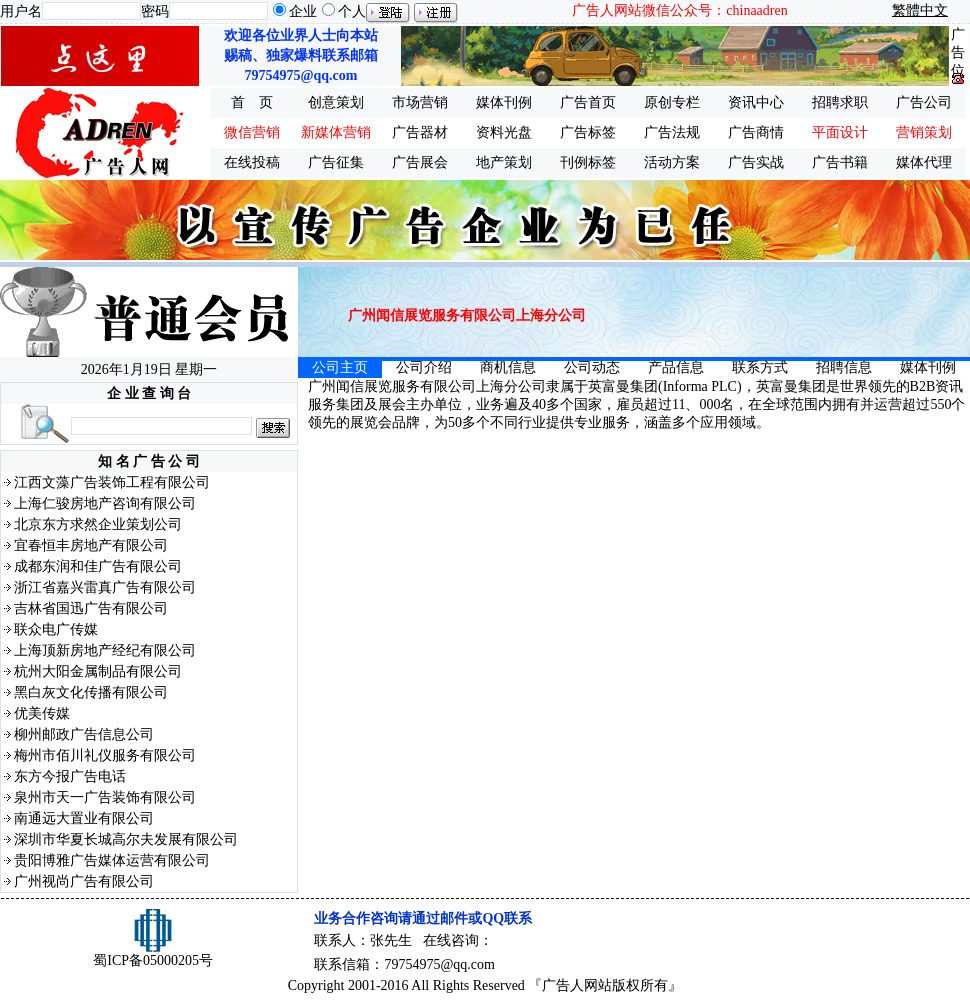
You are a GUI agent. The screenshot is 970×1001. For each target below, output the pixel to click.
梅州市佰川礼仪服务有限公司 (105, 755)
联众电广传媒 (56, 629)
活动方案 (672, 162)
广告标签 (588, 132)
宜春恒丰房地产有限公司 (91, 545)
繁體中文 (920, 10)
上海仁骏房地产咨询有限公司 (105, 503)
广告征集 (336, 162)
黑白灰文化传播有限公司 (91, 692)
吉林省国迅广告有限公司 (91, 608)
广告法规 (672, 132)
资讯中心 (756, 102)
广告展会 (420, 162)
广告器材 (420, 132)
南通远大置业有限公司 (84, 818)
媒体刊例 (504, 102)
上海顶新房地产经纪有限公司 (105, 650)
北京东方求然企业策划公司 (98, 524)
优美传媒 (42, 713)
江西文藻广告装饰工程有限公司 (112, 482)
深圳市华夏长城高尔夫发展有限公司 (126, 839)
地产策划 (504, 162)
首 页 (252, 102)
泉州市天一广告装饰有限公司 (105, 797)
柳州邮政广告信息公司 (84, 734)
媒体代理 (924, 162)
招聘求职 (840, 102)
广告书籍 (840, 162)
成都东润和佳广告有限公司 (98, 566)
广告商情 (756, 132)
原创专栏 (672, 102)
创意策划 (336, 102)
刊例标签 (588, 162)
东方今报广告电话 (70, 776)
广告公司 (924, 102)
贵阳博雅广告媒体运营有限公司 (112, 860)
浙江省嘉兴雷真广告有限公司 (105, 587)
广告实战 (756, 162)
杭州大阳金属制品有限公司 (98, 671)
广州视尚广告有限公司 (84, 881)
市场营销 (420, 102)
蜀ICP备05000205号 (153, 960)
